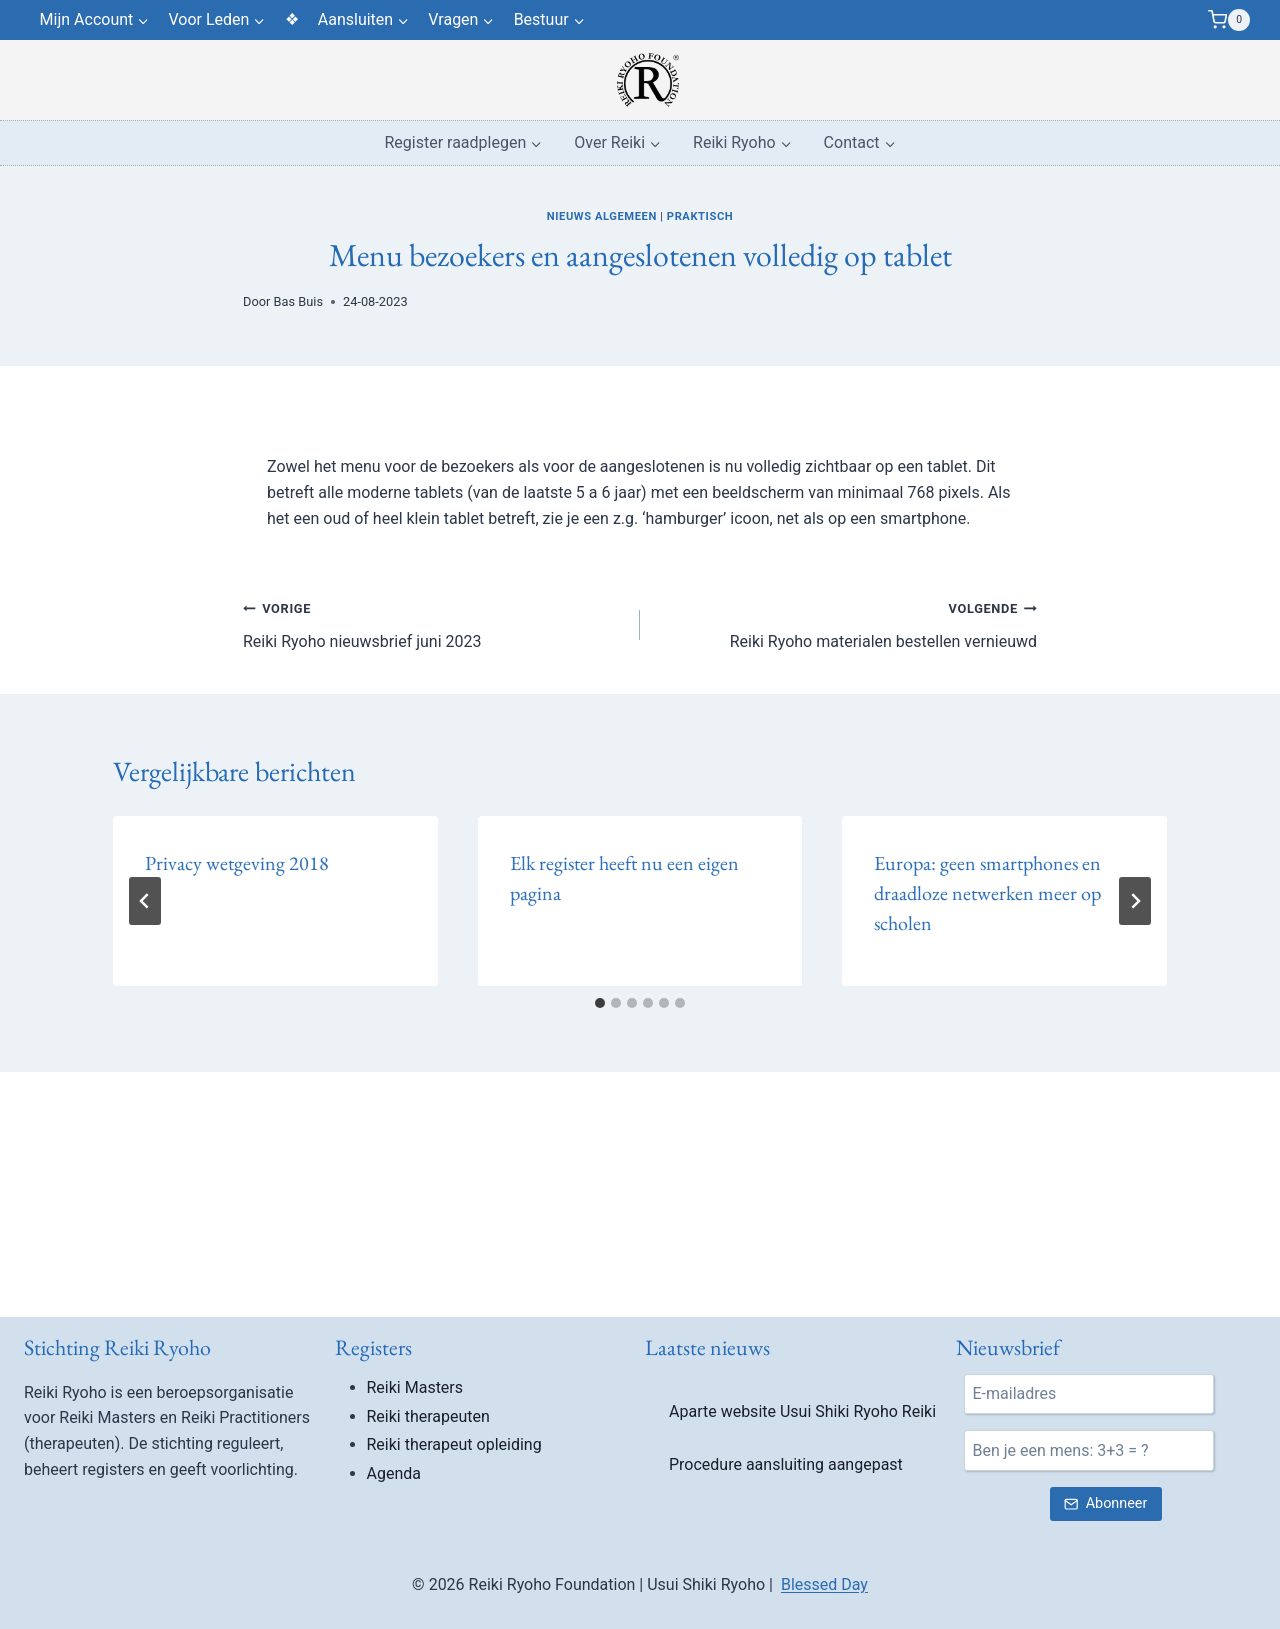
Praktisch (700, 216)
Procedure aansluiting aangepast (786, 1464)
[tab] (600, 1003)
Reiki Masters (415, 1387)
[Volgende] (1135, 901)
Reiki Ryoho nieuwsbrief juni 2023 (433, 623)
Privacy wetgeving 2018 (237, 863)
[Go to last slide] (145, 901)
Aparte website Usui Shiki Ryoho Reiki (802, 1411)
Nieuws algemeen (602, 216)
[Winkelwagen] (1229, 20)
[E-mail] (1089, 1394)
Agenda (394, 1473)
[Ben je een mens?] (1089, 1450)
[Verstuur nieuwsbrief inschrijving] (1106, 1504)
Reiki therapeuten (428, 1416)
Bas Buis (298, 301)
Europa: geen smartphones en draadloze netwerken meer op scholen (987, 893)
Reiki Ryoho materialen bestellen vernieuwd (846, 623)
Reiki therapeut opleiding (454, 1444)
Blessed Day (824, 1584)
